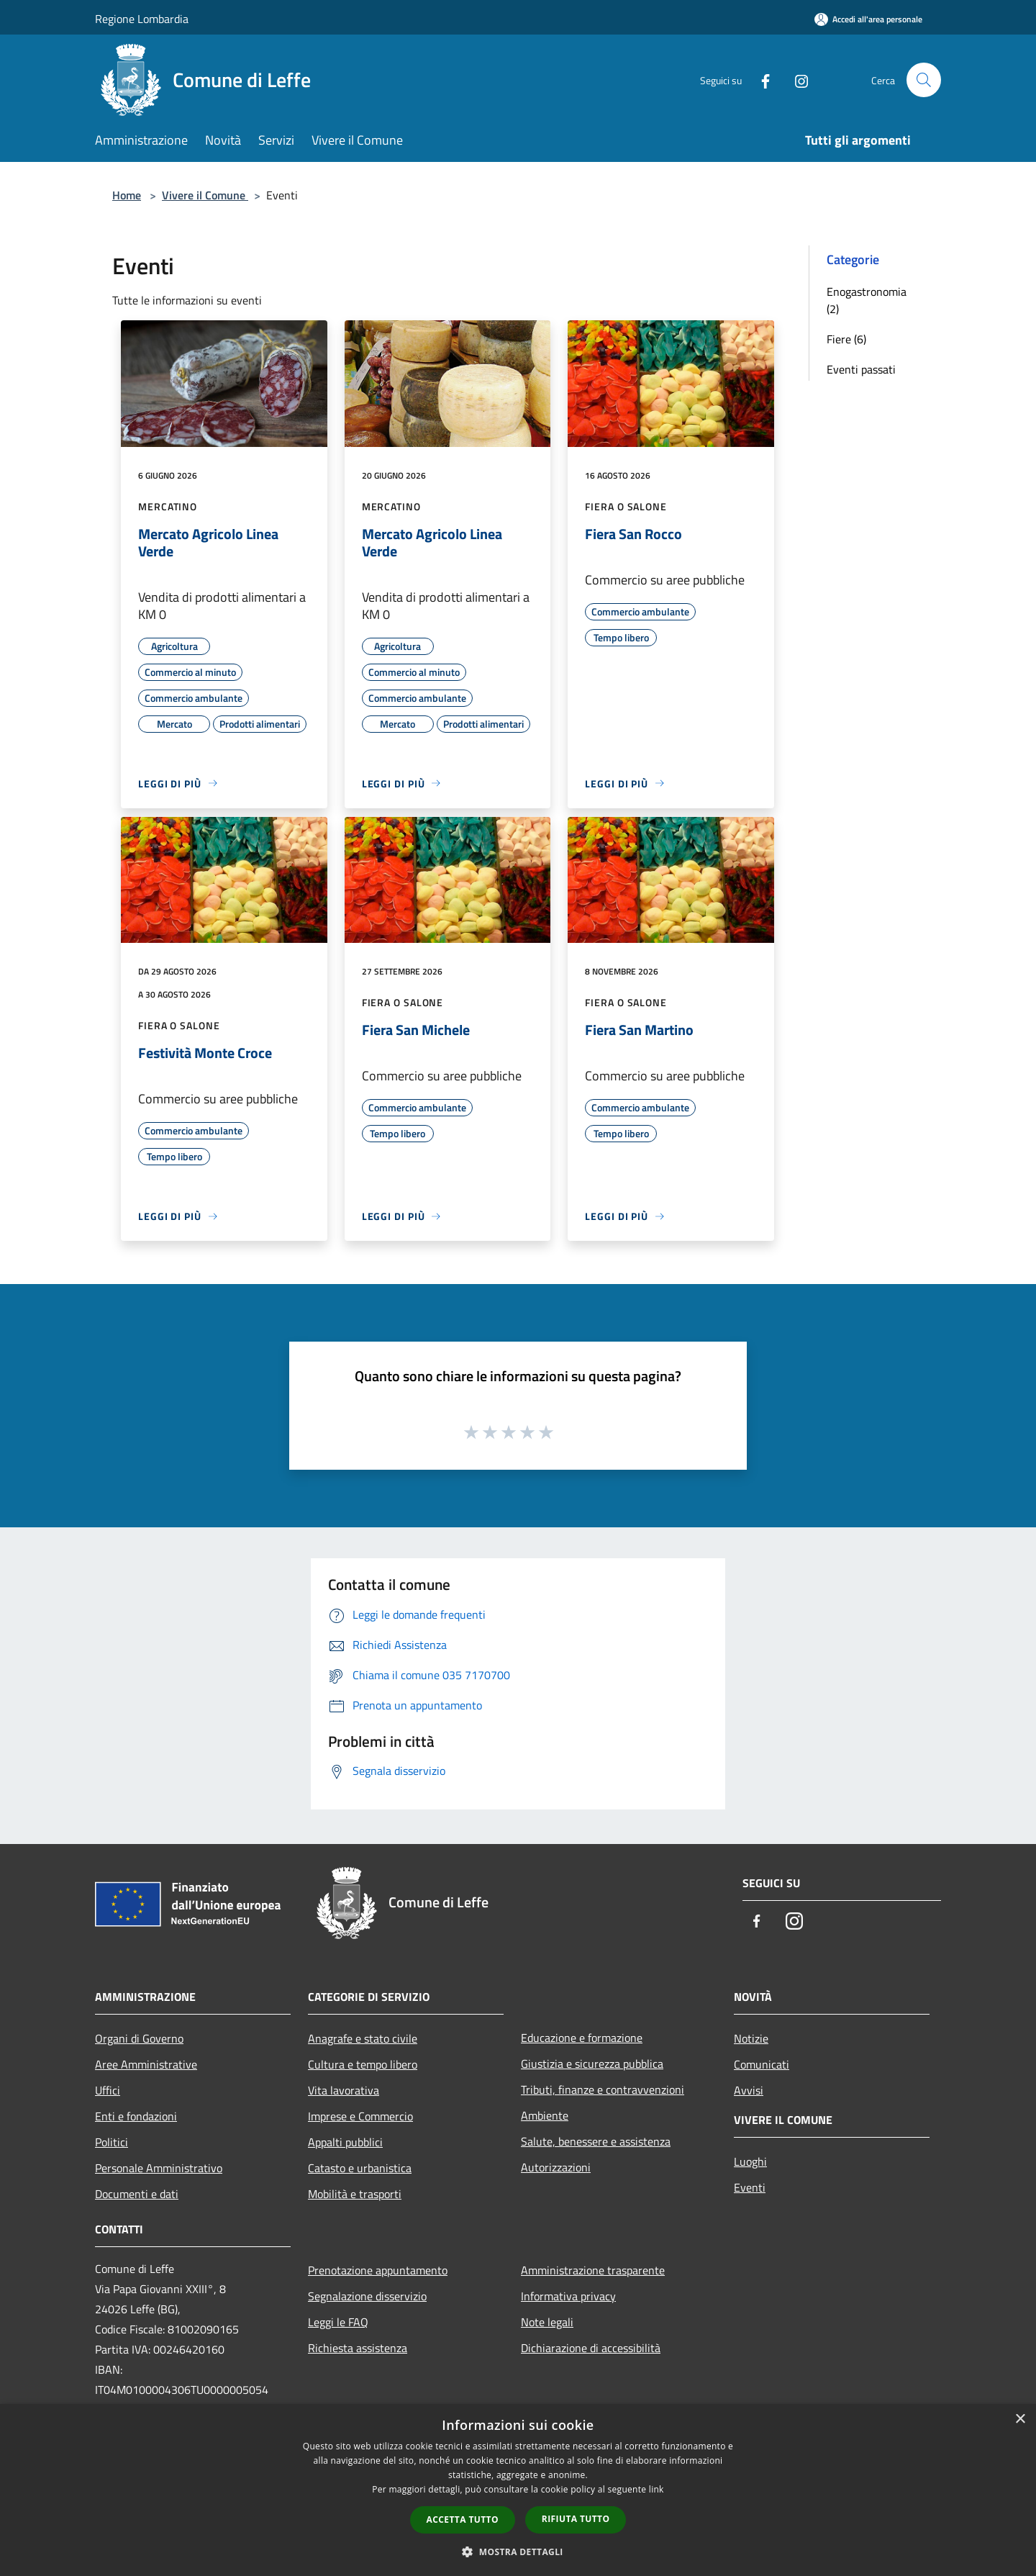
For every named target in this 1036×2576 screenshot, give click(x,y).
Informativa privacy (568, 2296)
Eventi (749, 2187)
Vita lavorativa (343, 2090)
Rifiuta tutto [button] (576, 2519)
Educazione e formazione (581, 2037)
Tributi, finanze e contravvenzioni (602, 2089)
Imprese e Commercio (360, 2116)
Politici (111, 2142)
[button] (518, 2551)
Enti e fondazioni (136, 2116)
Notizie (751, 2038)
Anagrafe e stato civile (362, 2038)
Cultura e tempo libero (362, 2064)
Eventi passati (861, 369)
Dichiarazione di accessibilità (590, 2347)
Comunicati (761, 2064)
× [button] (1019, 2419)
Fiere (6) (846, 339)
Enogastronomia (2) (866, 300)
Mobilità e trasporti (354, 2193)
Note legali (547, 2322)
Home (126, 195)
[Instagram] (795, 79)
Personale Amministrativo (158, 2168)
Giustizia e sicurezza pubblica (592, 2063)
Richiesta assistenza (357, 2347)
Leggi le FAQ (338, 2322)
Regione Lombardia (141, 18)
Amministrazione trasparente (593, 2270)
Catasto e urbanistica (360, 2168)
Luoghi (750, 2161)
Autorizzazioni (556, 2167)
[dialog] (518, 2490)
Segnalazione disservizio (367, 2296)
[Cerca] (923, 80)
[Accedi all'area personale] (868, 19)
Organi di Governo (139, 2038)
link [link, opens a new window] (656, 2489)
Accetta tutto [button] (463, 2519)
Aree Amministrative (146, 2064)
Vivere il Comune (205, 195)
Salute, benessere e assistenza (596, 2141)
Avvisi (748, 2090)
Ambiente (544, 2115)
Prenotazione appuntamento (377, 2270)
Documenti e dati (136, 2193)
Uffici (107, 2090)
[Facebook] (759, 79)
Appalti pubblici (345, 2142)
